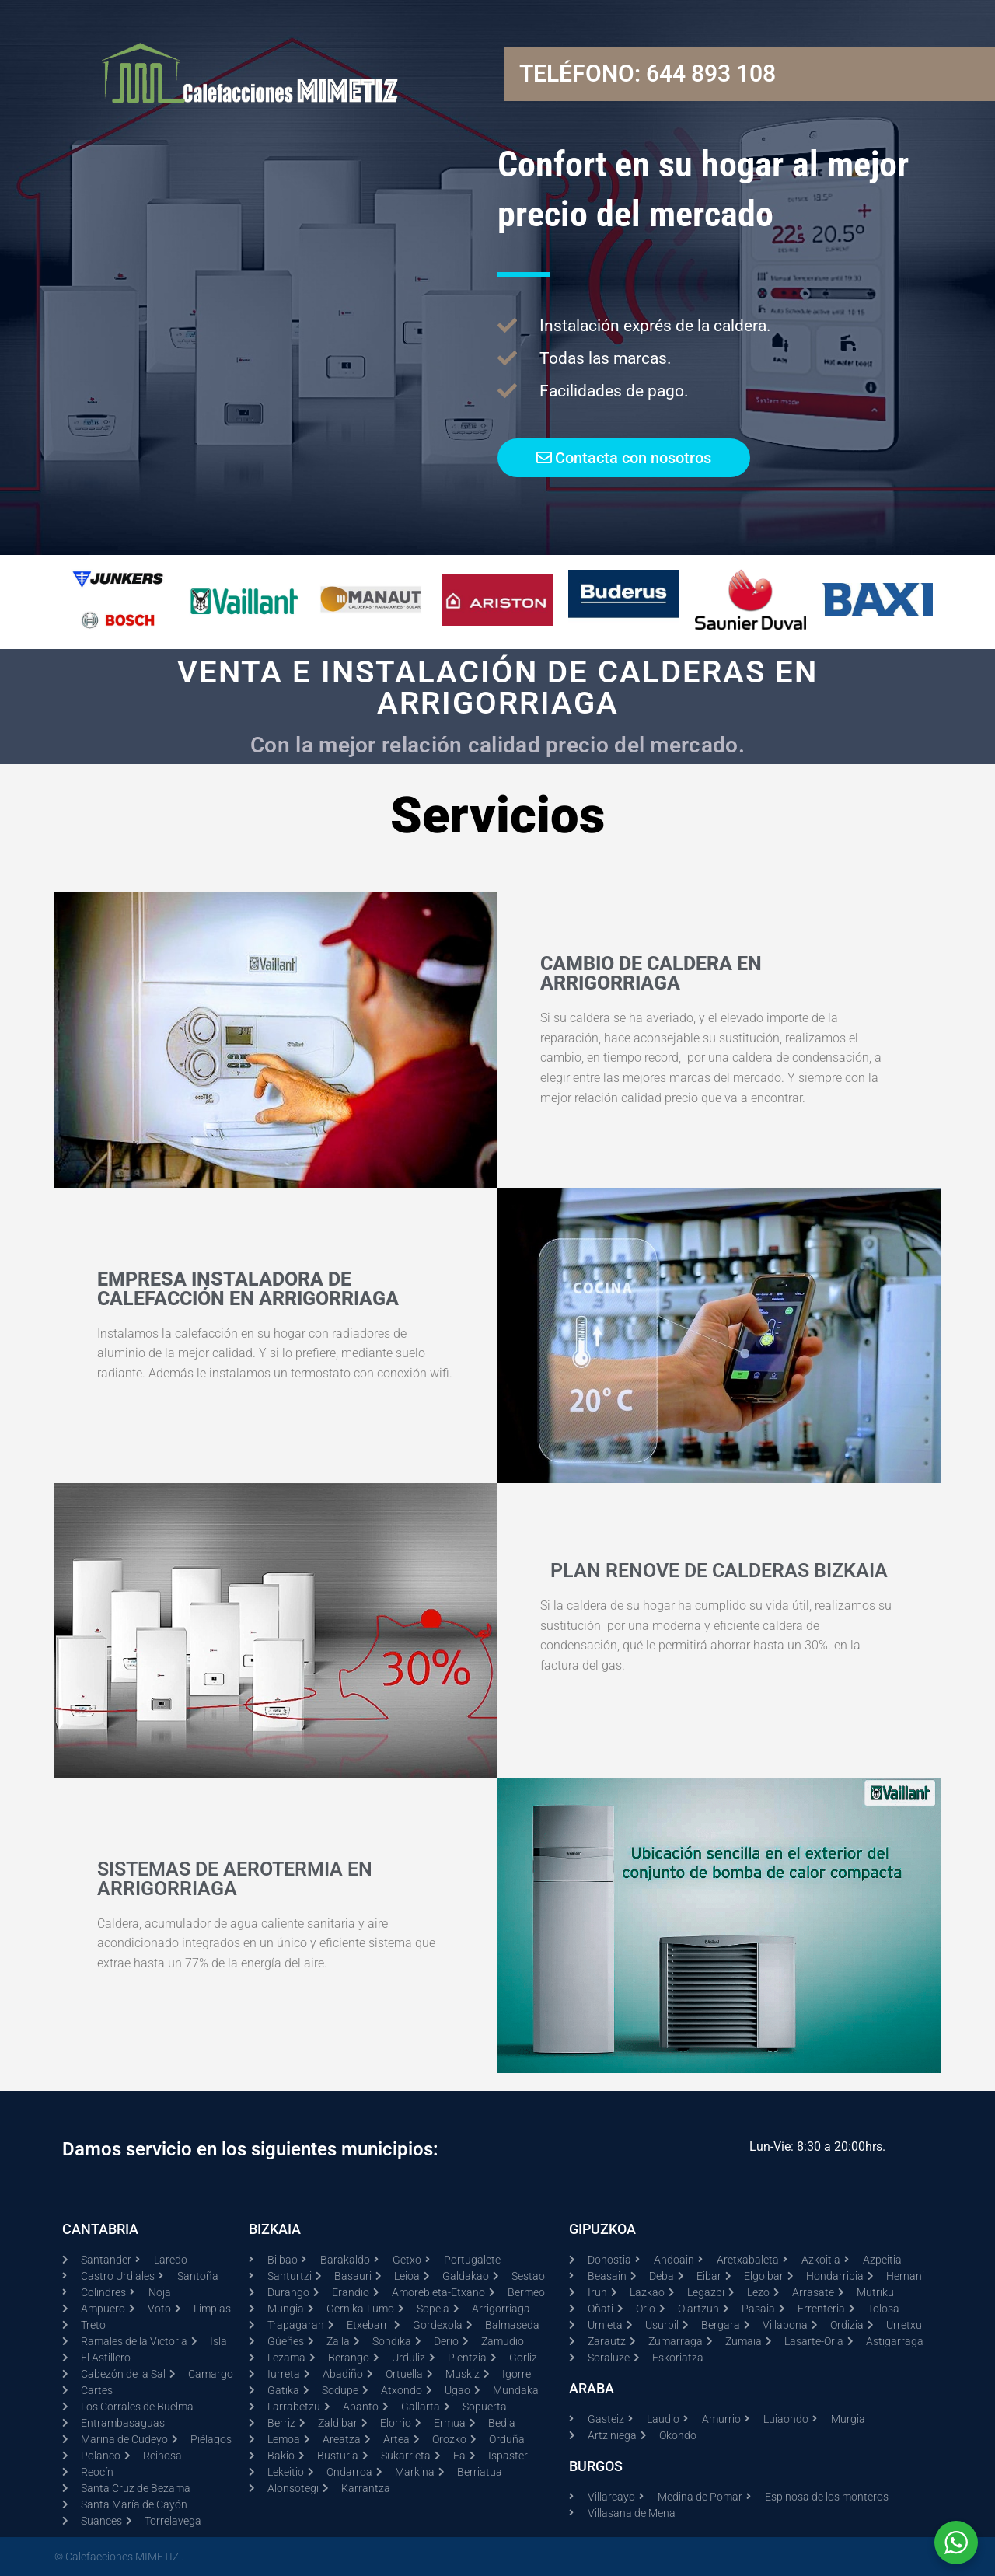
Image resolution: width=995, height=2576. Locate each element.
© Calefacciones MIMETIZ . (118, 2556)
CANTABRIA (100, 2229)
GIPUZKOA (602, 2229)
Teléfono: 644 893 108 (647, 73)
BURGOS (596, 2466)
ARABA (591, 2388)
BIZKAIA (275, 2229)
